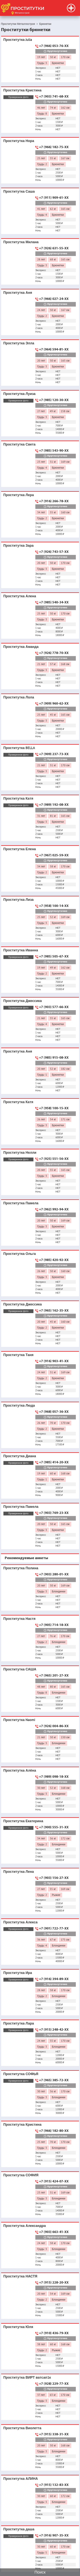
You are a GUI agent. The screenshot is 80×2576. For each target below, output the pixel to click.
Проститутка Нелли (19, 1152)
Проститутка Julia (17, 39)
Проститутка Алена (19, 596)
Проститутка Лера (18, 495)
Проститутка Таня (18, 1355)
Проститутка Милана (21, 242)
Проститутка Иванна (20, 950)
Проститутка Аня (17, 292)
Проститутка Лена (18, 1871)
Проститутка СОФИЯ (21, 2175)
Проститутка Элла (18, 343)
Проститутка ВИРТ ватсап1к (27, 2377)
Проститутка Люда (19, 1405)
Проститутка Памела (21, 1203)
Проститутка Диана (19, 1456)
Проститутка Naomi (19, 1720)
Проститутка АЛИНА (20, 2478)
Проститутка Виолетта (22, 2428)
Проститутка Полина (20, 1568)
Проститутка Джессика (22, 1001)
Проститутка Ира (17, 1973)
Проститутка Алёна (19, 1770)
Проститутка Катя (18, 798)
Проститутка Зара (18, 545)
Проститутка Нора (18, 141)
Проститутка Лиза (18, 899)
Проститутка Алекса (20, 1922)
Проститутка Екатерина (23, 1821)
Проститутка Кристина (22, 90)
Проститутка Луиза (19, 394)
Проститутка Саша (19, 191)
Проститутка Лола (18, 697)
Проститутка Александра (24, 2225)
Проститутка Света (19, 444)
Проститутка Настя (19, 1618)
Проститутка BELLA (19, 748)
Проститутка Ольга (19, 1253)
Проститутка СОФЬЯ (20, 2074)
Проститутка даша (18, 2529)
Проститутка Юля (18, 2327)
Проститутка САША (19, 1669)
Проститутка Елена (19, 849)
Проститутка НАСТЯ (20, 2276)
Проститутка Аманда (21, 646)
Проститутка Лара (18, 2023)
